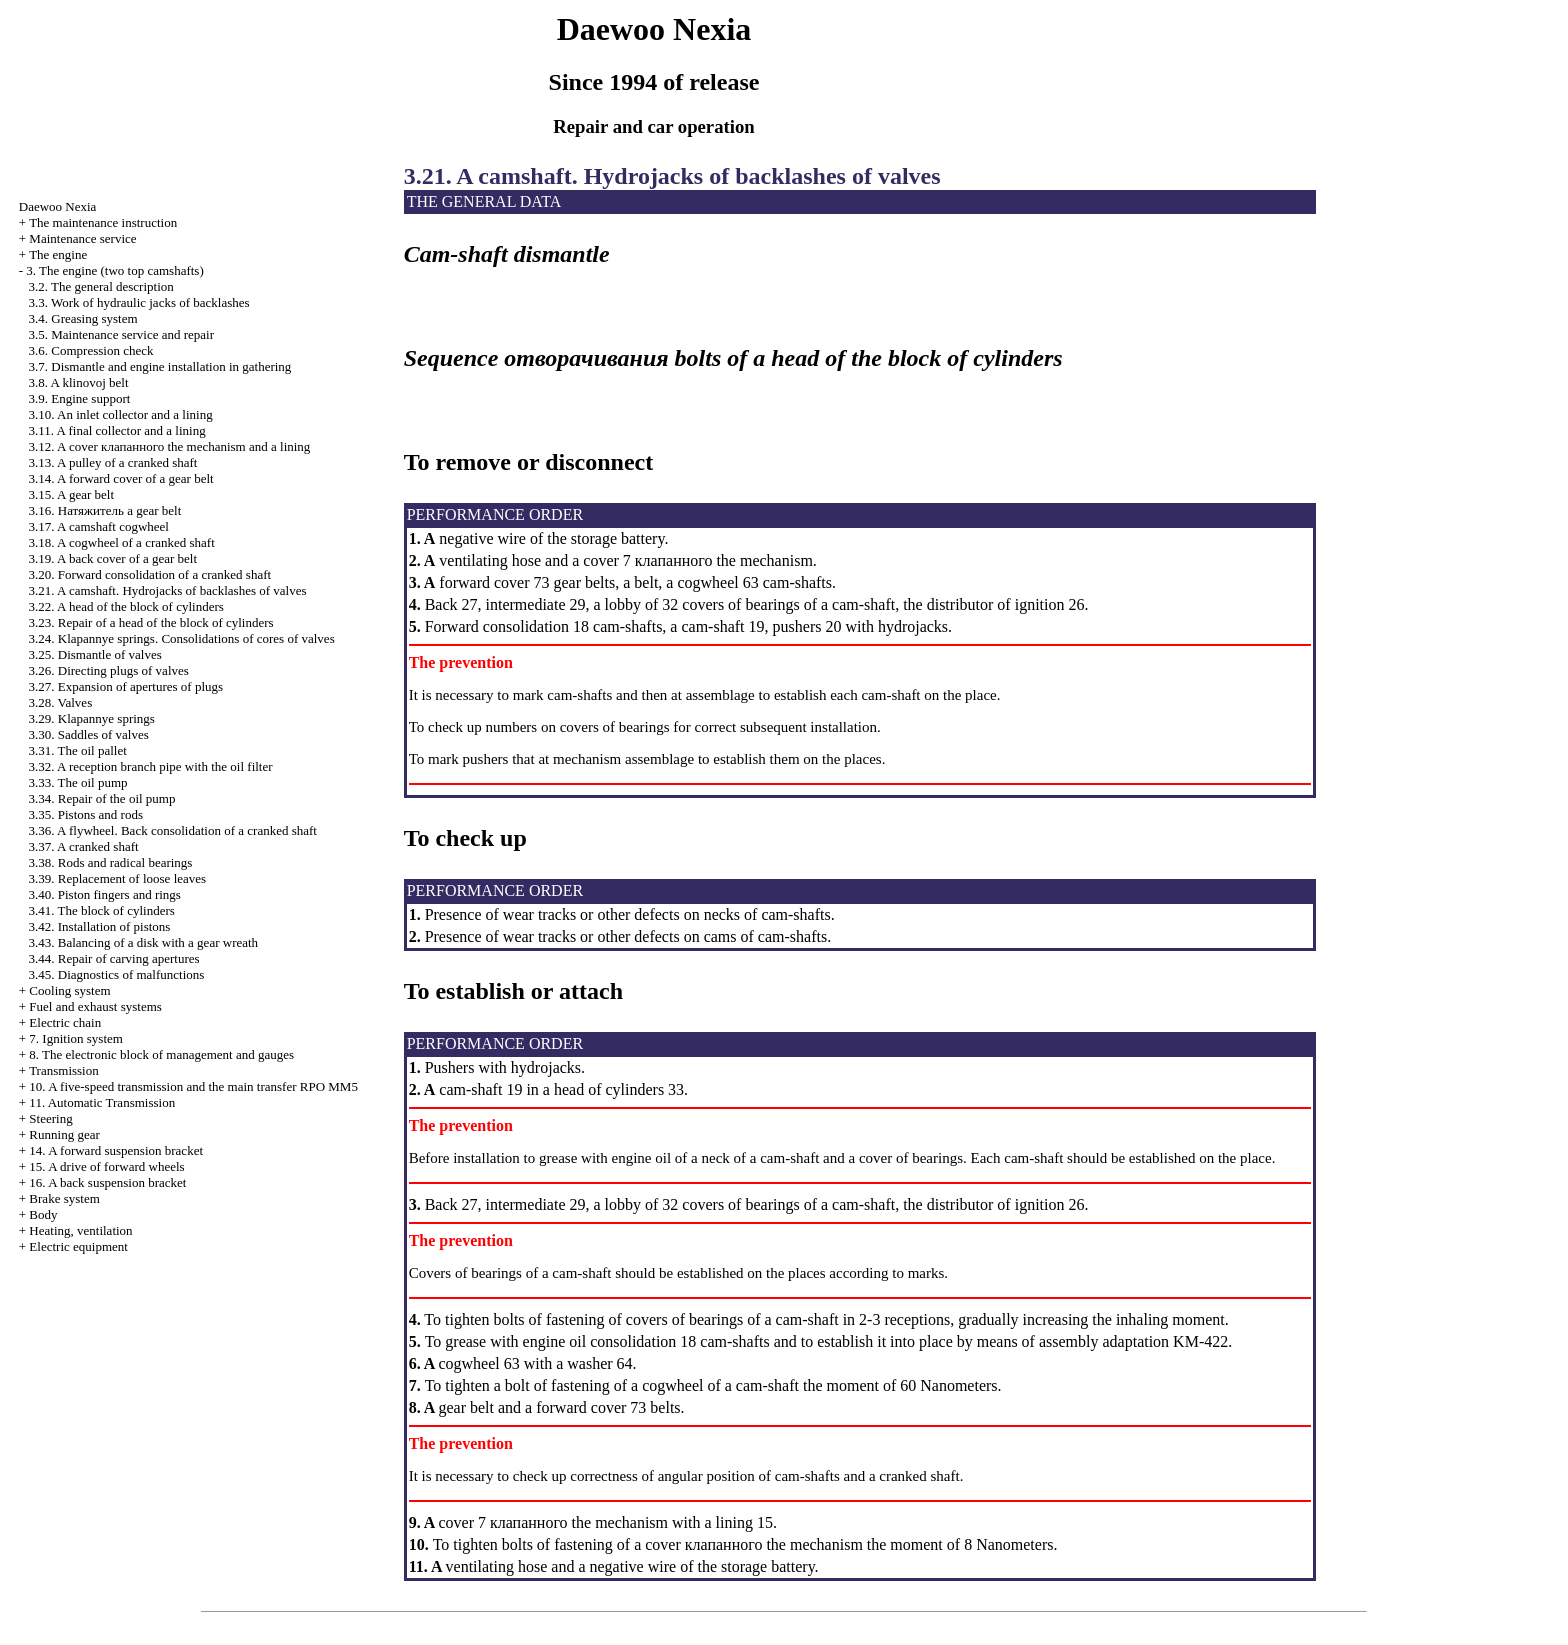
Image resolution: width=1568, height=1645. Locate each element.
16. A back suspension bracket (107, 1182)
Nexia (58, 206)
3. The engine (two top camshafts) (114, 270)
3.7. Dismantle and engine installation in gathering (160, 366)
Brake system (64, 1198)
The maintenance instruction (103, 222)
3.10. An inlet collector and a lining (121, 414)
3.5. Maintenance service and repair (122, 334)
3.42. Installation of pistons (100, 926)
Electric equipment (78, 1246)
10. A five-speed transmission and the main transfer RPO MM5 (193, 1086)
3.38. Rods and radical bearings (111, 862)
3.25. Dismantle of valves (95, 654)
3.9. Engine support (80, 398)
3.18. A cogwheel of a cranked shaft (122, 542)
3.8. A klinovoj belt (79, 382)
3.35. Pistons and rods (86, 814)
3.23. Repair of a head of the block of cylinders (151, 622)
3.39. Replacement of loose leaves (118, 878)
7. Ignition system (76, 1038)
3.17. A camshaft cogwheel (99, 526)
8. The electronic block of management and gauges (161, 1054)
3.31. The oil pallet (78, 750)
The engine (58, 254)
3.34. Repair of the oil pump (102, 798)
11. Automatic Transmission (102, 1102)
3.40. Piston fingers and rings (105, 894)
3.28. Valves (61, 702)
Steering (50, 1118)
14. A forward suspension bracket (116, 1150)
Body (43, 1214)
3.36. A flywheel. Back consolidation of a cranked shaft (173, 830)
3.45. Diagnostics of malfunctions (117, 974)
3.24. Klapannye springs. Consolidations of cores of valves (182, 638)
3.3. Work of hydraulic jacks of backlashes (139, 302)
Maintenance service (82, 238)
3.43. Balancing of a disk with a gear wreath (144, 942)
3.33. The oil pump (78, 782)
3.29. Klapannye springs (92, 718)
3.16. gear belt (105, 510)
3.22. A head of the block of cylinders (126, 606)
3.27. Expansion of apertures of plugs (126, 686)
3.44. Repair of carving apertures (114, 958)
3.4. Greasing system (83, 318)
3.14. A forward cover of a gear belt (121, 478)
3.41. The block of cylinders (102, 910)
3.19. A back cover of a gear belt (113, 558)
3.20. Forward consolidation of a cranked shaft (150, 574)
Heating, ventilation (80, 1230)
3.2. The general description (101, 286)
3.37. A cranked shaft (84, 846)
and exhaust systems (95, 1006)
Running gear (64, 1134)
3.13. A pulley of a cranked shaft (113, 462)
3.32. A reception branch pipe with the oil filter (151, 766)
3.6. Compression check (91, 350)
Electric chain (65, 1022)
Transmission (64, 1070)
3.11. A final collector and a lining (117, 430)
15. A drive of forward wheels (106, 1166)
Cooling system (69, 990)
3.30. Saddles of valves (89, 734)
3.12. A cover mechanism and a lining (170, 446)
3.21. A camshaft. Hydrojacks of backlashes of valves (168, 590)
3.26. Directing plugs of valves (109, 670)
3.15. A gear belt (72, 494)
